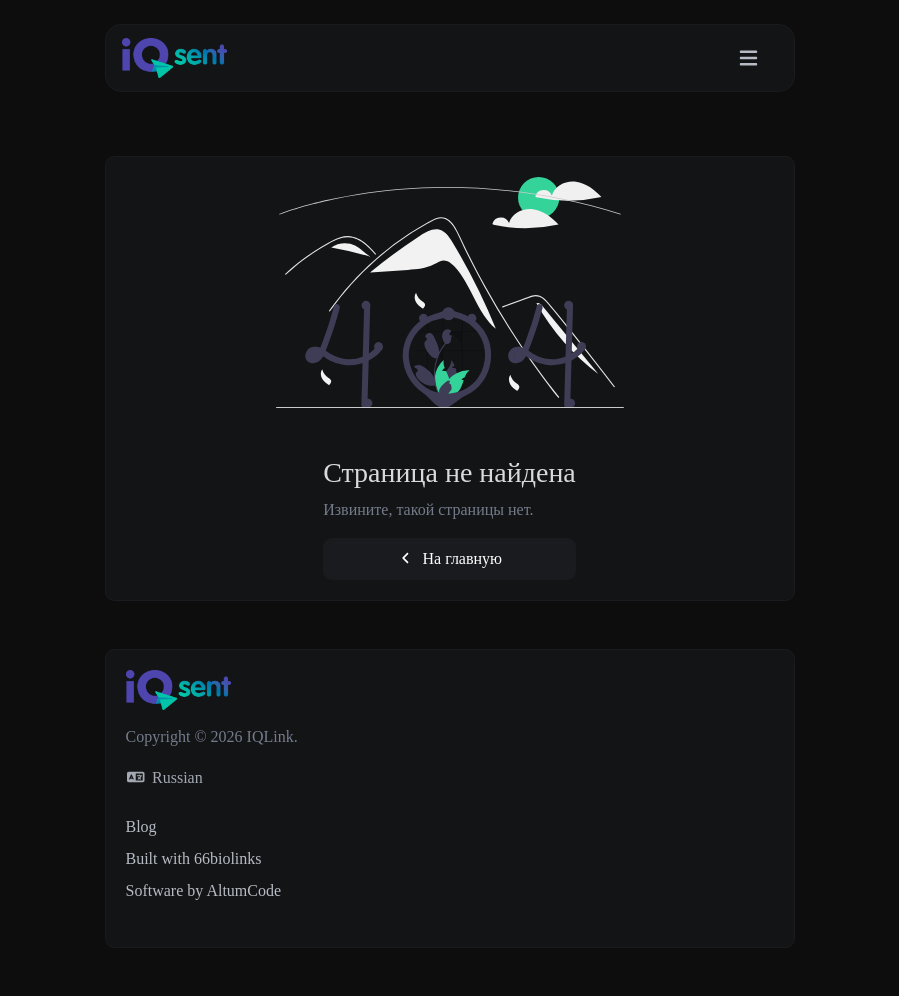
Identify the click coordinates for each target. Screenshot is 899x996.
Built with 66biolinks (194, 858)
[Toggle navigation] (748, 58)
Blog (141, 826)
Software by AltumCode (204, 890)
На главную (449, 558)
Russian (165, 777)
